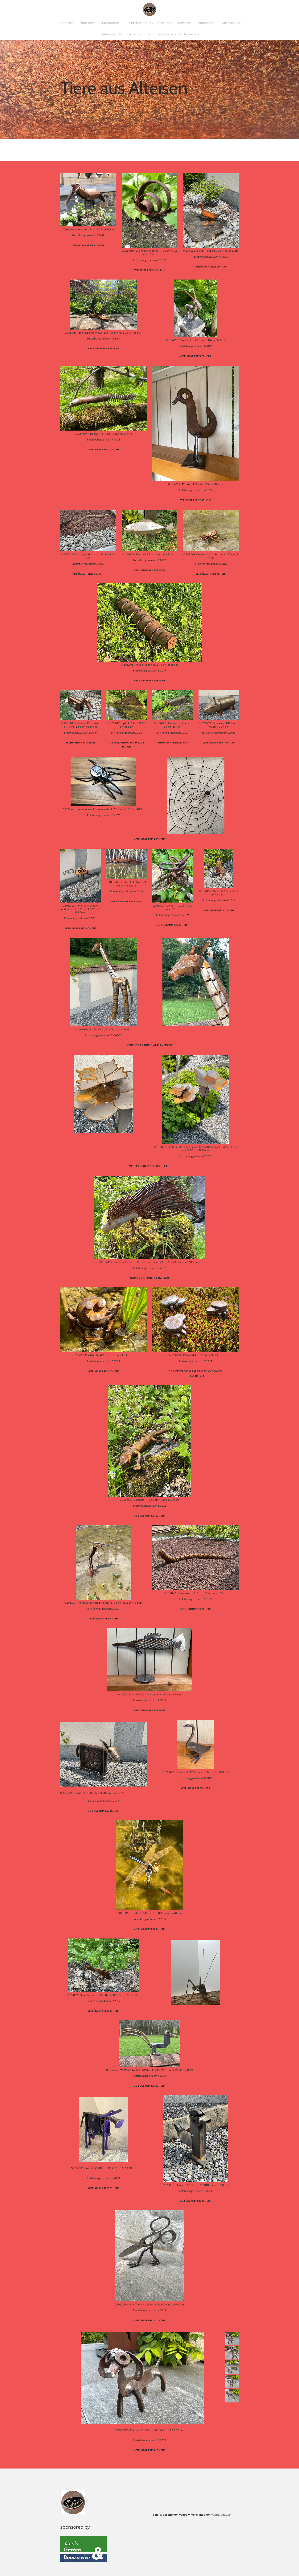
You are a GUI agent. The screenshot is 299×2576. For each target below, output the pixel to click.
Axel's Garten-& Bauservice (179, 34)
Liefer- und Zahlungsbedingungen (126, 34)
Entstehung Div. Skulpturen (150, 23)
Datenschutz (231, 23)
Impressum (206, 23)
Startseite (65, 23)
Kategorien (111, 23)
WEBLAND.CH (221, 2514)
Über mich (88, 23)
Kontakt (184, 23)
